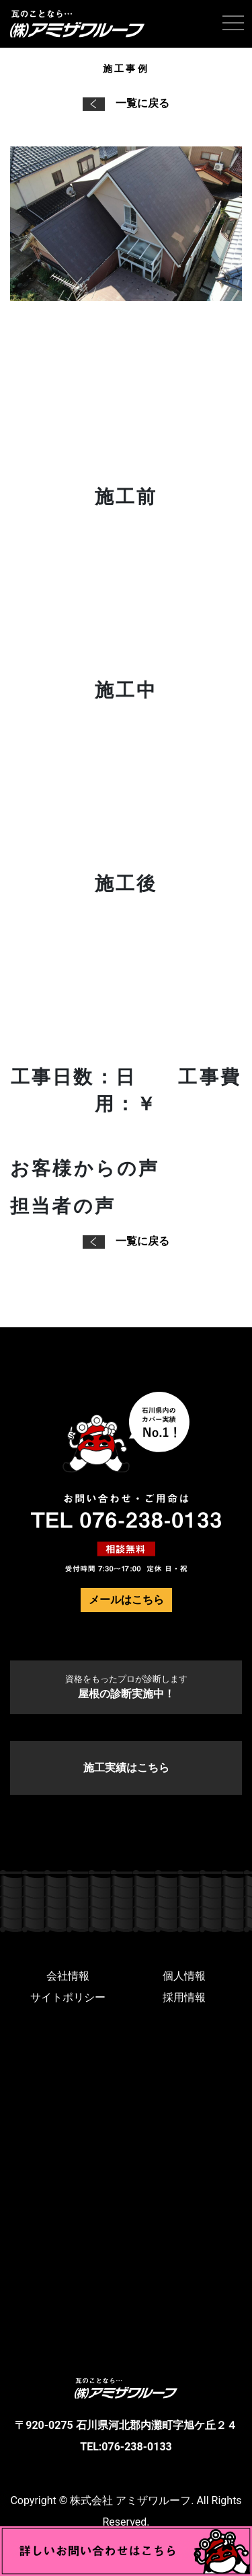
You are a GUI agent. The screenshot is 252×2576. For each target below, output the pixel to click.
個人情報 (184, 1975)
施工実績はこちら (126, 1767)
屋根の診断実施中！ (126, 1686)
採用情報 (184, 1997)
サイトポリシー (68, 1997)
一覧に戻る (126, 103)
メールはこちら (126, 1599)
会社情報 (67, 1975)
